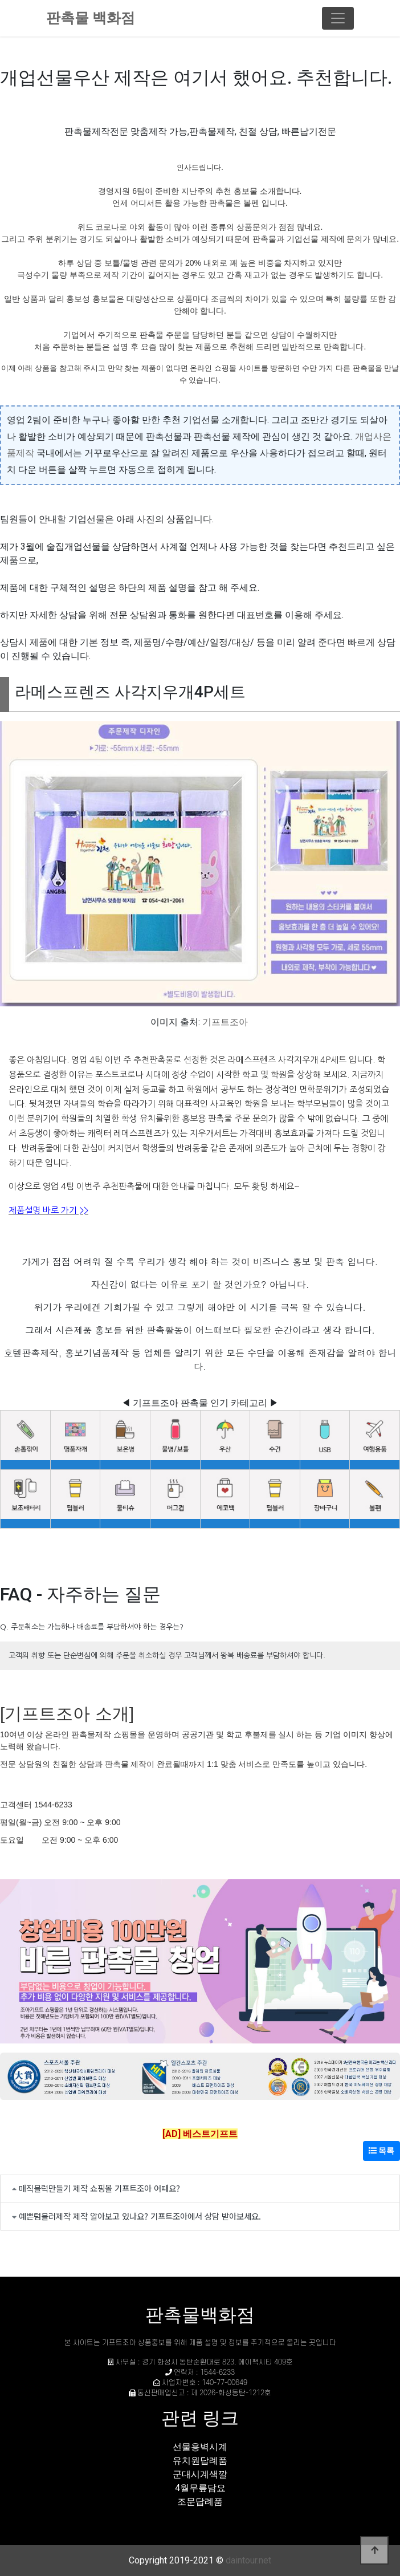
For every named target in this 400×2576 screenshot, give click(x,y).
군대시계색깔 (200, 2474)
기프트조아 (225, 1022)
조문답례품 (200, 2501)
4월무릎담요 (200, 2487)
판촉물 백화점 (90, 18)
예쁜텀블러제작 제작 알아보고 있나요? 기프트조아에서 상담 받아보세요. (140, 2216)
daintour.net (248, 2560)
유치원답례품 (200, 2460)
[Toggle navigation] (338, 18)
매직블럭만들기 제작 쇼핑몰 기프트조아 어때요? (99, 2188)
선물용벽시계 (200, 2446)
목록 (381, 2150)
